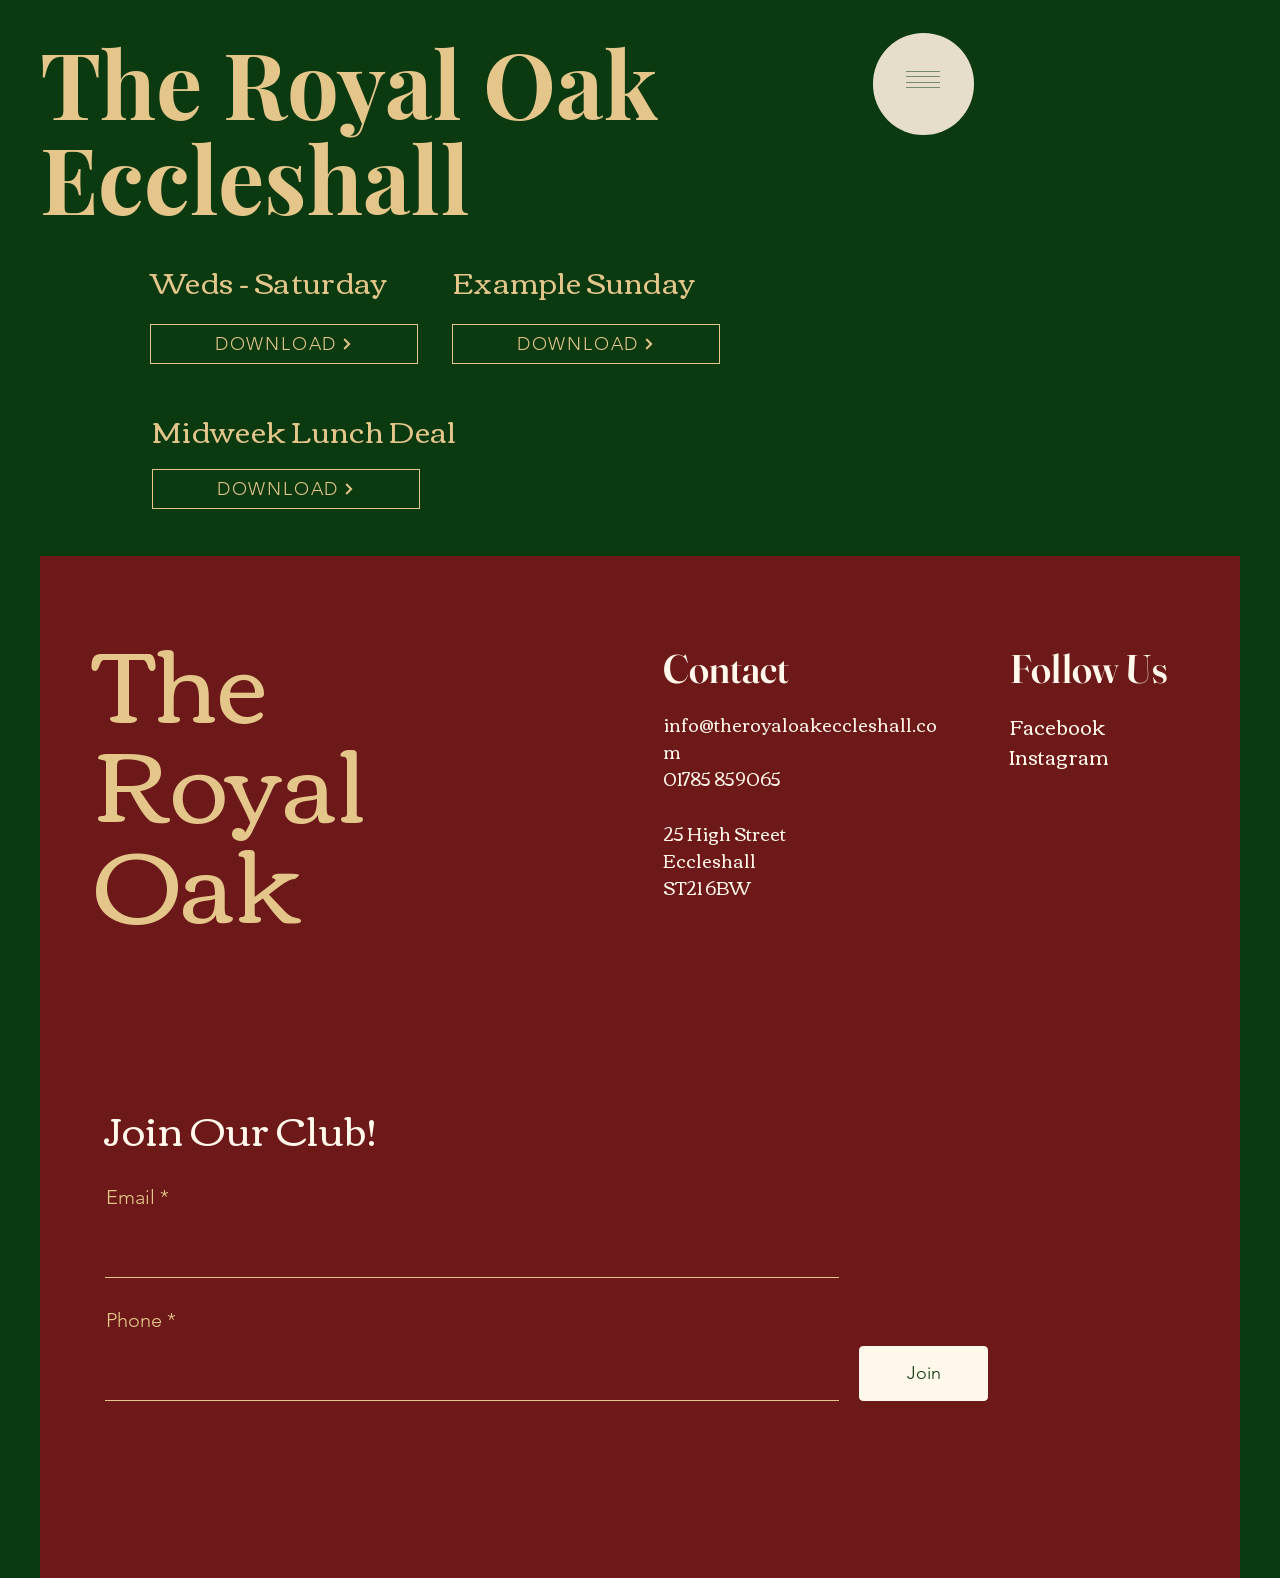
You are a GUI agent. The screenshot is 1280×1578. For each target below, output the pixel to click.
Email (133, 1197)
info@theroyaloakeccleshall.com (800, 737)
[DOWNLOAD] (284, 344)
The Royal (230, 727)
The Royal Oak (349, 81)
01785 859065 (722, 778)
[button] (923, 79)
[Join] (923, 1373)
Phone (134, 1320)
